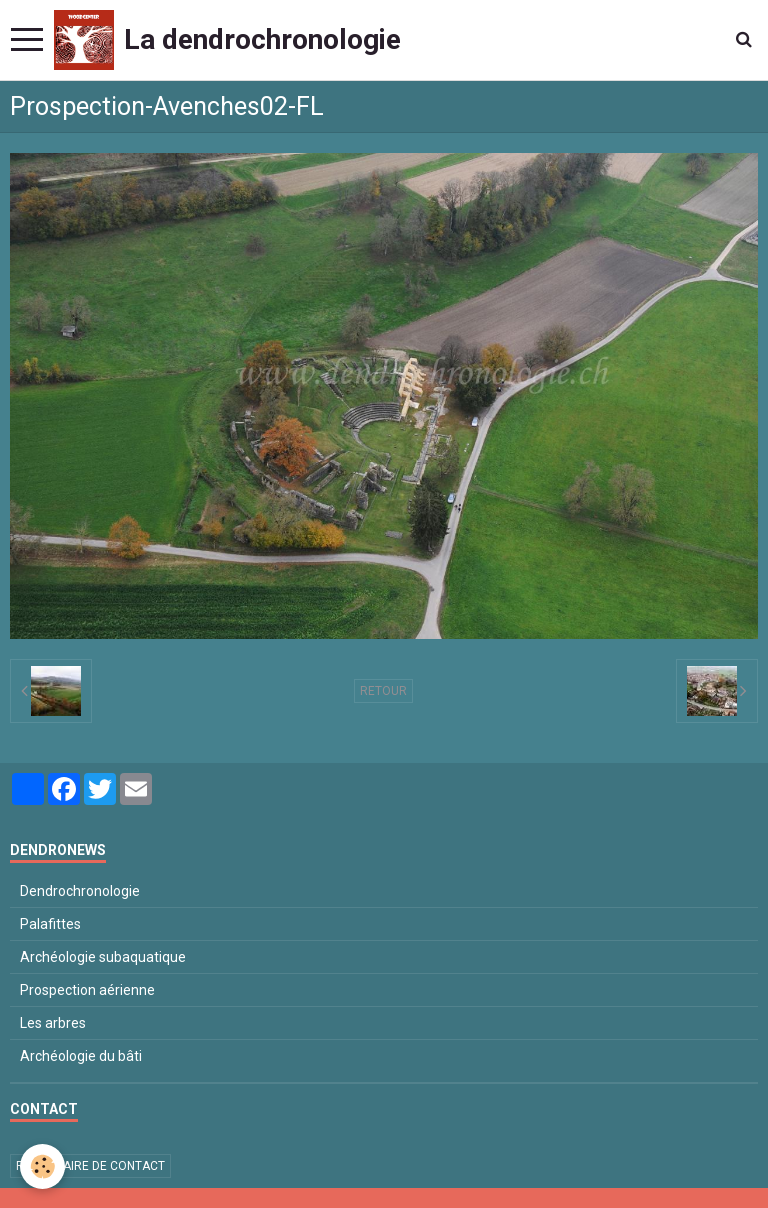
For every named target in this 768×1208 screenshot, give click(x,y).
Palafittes (50, 924)
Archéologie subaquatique (103, 957)
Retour (383, 691)
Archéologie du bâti (81, 1056)
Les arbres (53, 1023)
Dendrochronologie (80, 891)
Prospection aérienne (87, 990)
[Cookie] (42, 1166)
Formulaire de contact (90, 1166)
